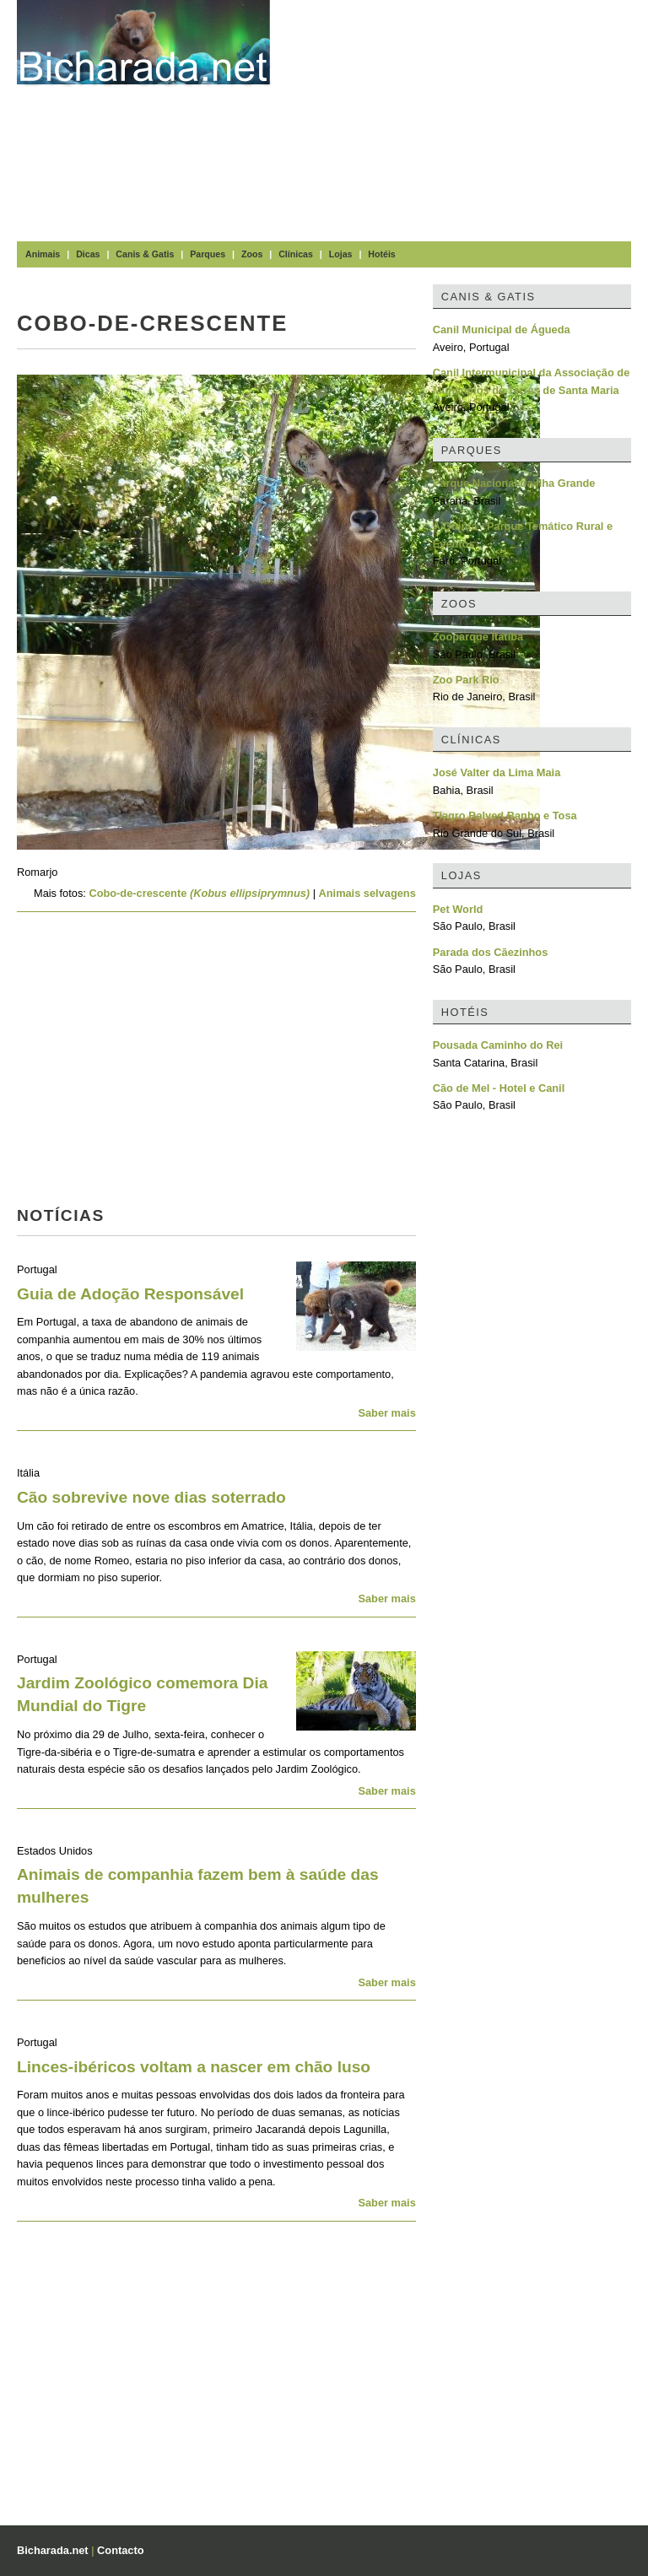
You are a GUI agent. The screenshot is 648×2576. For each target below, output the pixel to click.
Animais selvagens (367, 893)
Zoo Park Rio (466, 679)
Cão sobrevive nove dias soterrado (151, 1497)
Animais (42, 254)
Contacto (120, 2550)
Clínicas (295, 254)
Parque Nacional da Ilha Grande (514, 483)
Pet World (458, 909)
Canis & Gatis (145, 254)
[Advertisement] (467, 118)
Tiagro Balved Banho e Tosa (505, 815)
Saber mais (386, 1413)
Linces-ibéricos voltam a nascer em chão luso (193, 2067)
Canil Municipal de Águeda (501, 329)
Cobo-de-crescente (199, 893)
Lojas (341, 254)
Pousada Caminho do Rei (498, 1045)
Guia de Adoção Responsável (130, 1294)
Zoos (251, 254)
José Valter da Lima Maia (497, 772)
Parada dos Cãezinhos (490, 952)
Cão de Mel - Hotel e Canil (498, 1088)
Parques (207, 254)
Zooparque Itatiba (478, 636)
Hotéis (381, 254)
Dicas (88, 254)
